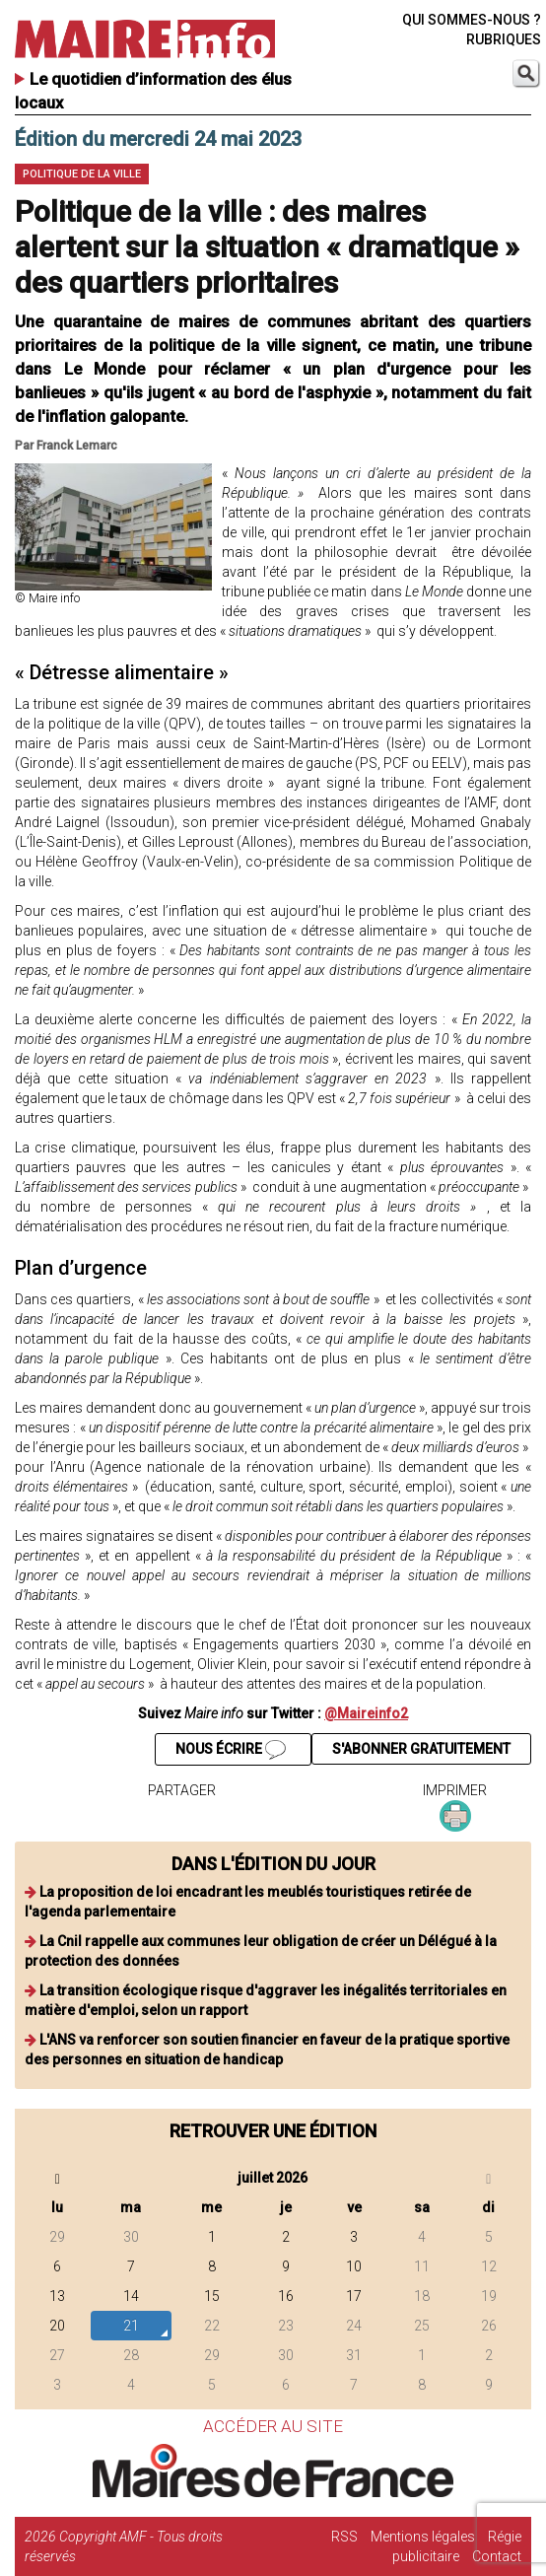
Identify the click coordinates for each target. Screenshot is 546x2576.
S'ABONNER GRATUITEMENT (421, 1749)
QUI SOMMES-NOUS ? (471, 20)
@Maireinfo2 (366, 1713)
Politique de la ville (82, 174)
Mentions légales (423, 2536)
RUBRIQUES (503, 39)
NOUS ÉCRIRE (230, 1750)
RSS (344, 2536)
